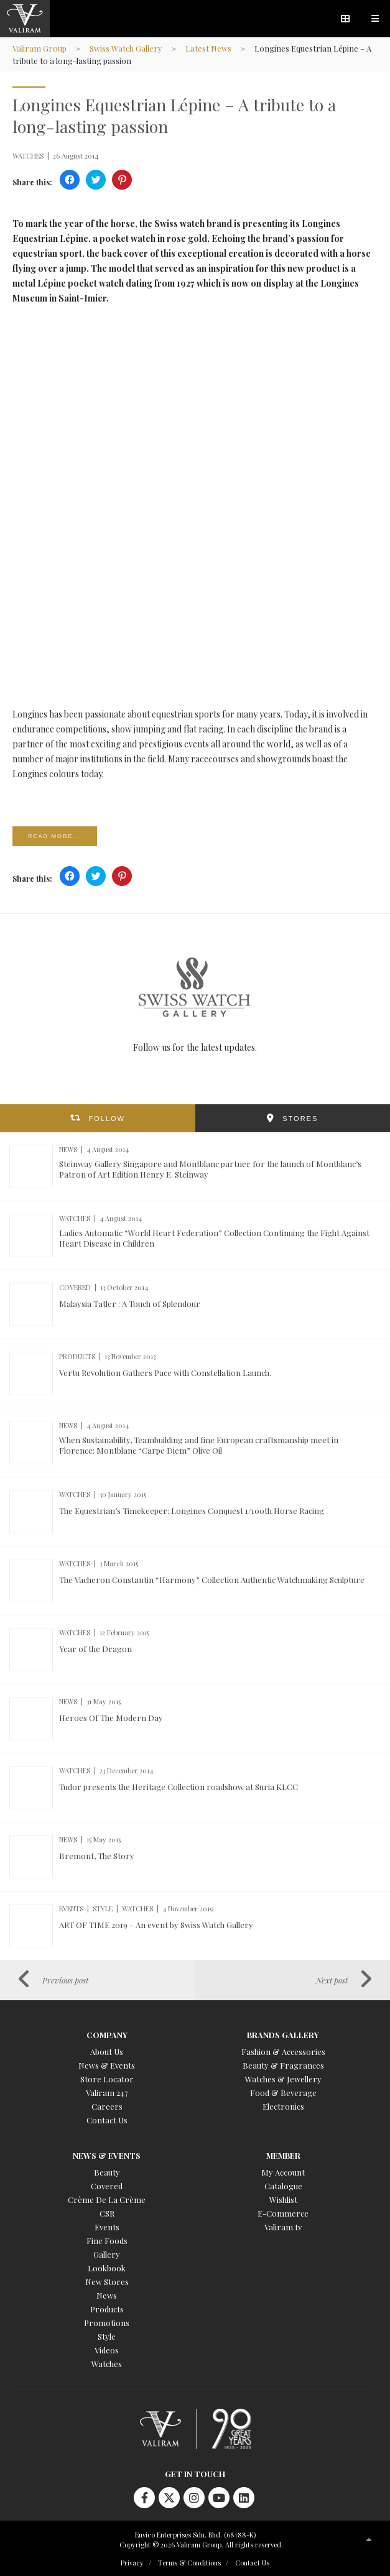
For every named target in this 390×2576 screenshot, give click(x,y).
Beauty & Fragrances (283, 2065)
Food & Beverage (283, 2092)
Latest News (208, 48)
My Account (283, 2172)
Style (107, 2336)
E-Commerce (283, 2213)
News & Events (106, 2065)
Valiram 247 (107, 2092)
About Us (106, 2051)
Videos (107, 2350)
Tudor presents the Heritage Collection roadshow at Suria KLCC (178, 1786)
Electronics (283, 2106)
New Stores (107, 2281)
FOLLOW (107, 1118)
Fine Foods (107, 2240)
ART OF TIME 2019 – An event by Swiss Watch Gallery (156, 1924)
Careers (107, 2106)
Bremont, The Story (96, 1855)
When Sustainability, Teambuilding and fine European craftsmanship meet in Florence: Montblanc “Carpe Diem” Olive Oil (198, 1445)
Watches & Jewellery (283, 2079)
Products (107, 2309)
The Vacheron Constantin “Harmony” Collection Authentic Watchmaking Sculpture (211, 1579)
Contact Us (107, 2120)
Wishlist (283, 2199)
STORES (300, 1118)
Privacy (132, 2562)
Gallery (106, 2254)
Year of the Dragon (95, 1648)
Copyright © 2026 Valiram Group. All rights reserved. (201, 2544)
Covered (107, 2186)
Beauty (107, 2172)
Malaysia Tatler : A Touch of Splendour (129, 1303)
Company (107, 2034)
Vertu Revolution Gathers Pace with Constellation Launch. (165, 1372)
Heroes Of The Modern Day (111, 1717)
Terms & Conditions (189, 2562)
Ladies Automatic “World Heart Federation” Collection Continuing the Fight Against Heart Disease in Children (214, 1238)
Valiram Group (39, 48)
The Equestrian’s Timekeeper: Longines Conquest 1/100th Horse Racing (191, 1510)
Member (283, 2155)
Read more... (54, 836)
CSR (107, 2213)
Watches (106, 2363)
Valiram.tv (283, 2227)
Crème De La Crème (107, 2199)
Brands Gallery (283, 2034)
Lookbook (107, 2268)
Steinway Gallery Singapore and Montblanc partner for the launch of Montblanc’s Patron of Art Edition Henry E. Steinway (210, 1169)
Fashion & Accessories (283, 2051)
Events (107, 2227)
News (106, 2295)
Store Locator (107, 2079)
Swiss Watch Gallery (126, 48)
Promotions (106, 2322)
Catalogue (283, 2186)
